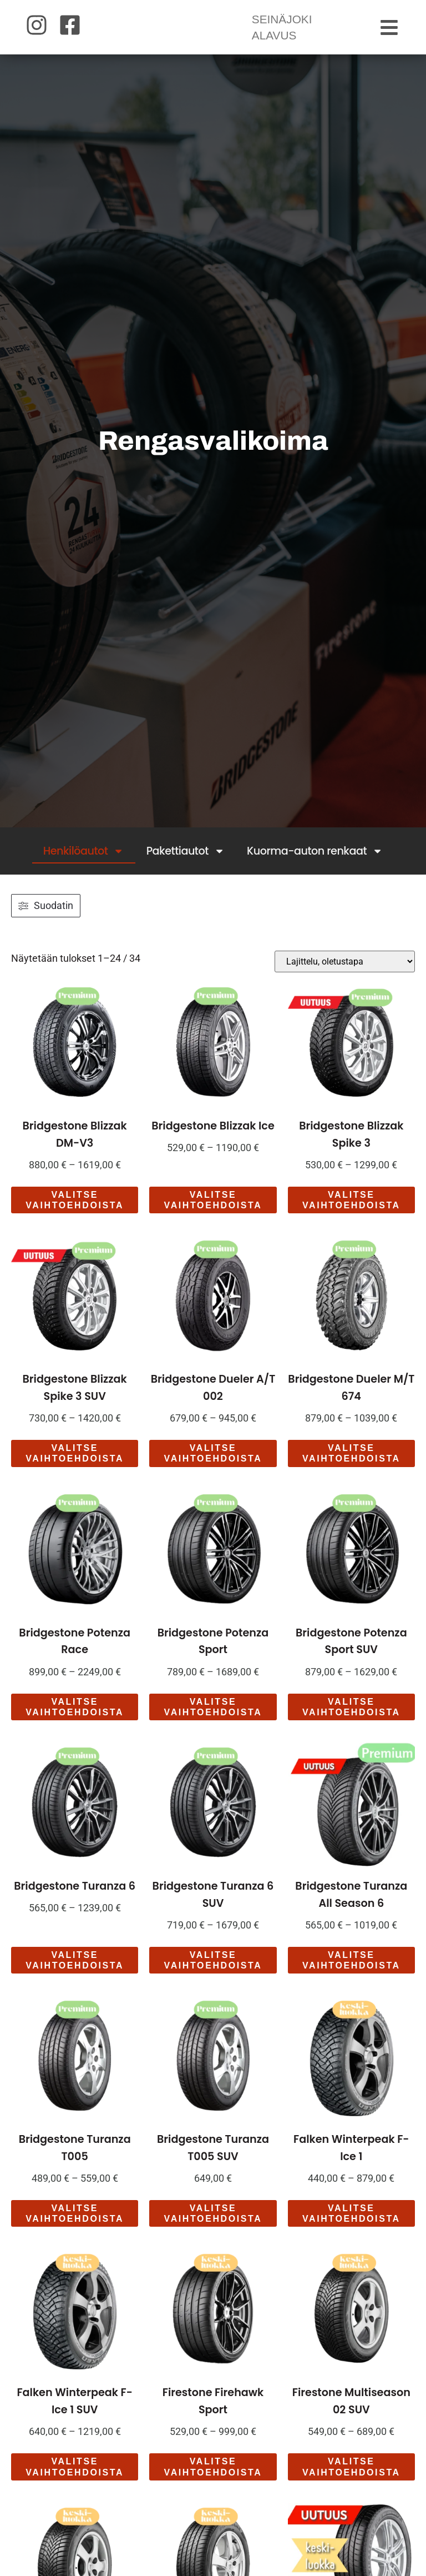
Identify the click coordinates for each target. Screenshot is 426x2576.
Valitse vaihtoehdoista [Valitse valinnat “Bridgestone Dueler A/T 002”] (213, 1467)
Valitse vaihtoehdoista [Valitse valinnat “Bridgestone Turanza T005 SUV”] (213, 2227)
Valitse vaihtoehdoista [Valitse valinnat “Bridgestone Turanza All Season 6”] (351, 1973)
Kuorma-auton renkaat (315, 864)
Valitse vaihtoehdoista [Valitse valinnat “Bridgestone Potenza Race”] (75, 1720)
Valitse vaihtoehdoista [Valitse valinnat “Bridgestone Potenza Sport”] (213, 1720)
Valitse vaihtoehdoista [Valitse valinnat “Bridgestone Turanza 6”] (75, 1973)
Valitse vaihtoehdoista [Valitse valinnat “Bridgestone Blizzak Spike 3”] (351, 1213)
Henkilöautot (83, 864)
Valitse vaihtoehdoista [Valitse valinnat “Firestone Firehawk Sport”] (213, 2480)
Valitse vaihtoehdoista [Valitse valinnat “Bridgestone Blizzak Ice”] (213, 1213)
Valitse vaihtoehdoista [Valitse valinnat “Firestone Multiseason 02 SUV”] (351, 2480)
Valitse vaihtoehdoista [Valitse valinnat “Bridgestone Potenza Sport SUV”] (351, 1720)
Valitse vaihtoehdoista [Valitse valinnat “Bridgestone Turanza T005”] (75, 2227)
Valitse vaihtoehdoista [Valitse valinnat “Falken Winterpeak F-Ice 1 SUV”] (75, 2480)
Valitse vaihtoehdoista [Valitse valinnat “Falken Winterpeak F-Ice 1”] (351, 2227)
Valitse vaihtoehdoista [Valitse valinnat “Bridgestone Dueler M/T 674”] (351, 1467)
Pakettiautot (185, 864)
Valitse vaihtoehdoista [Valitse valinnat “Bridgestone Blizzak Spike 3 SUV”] (75, 1467)
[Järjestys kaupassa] (345, 975)
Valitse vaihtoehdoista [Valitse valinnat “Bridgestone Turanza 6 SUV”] (213, 1973)
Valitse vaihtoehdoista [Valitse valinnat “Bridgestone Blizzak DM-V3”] (75, 1213)
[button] (389, 34)
